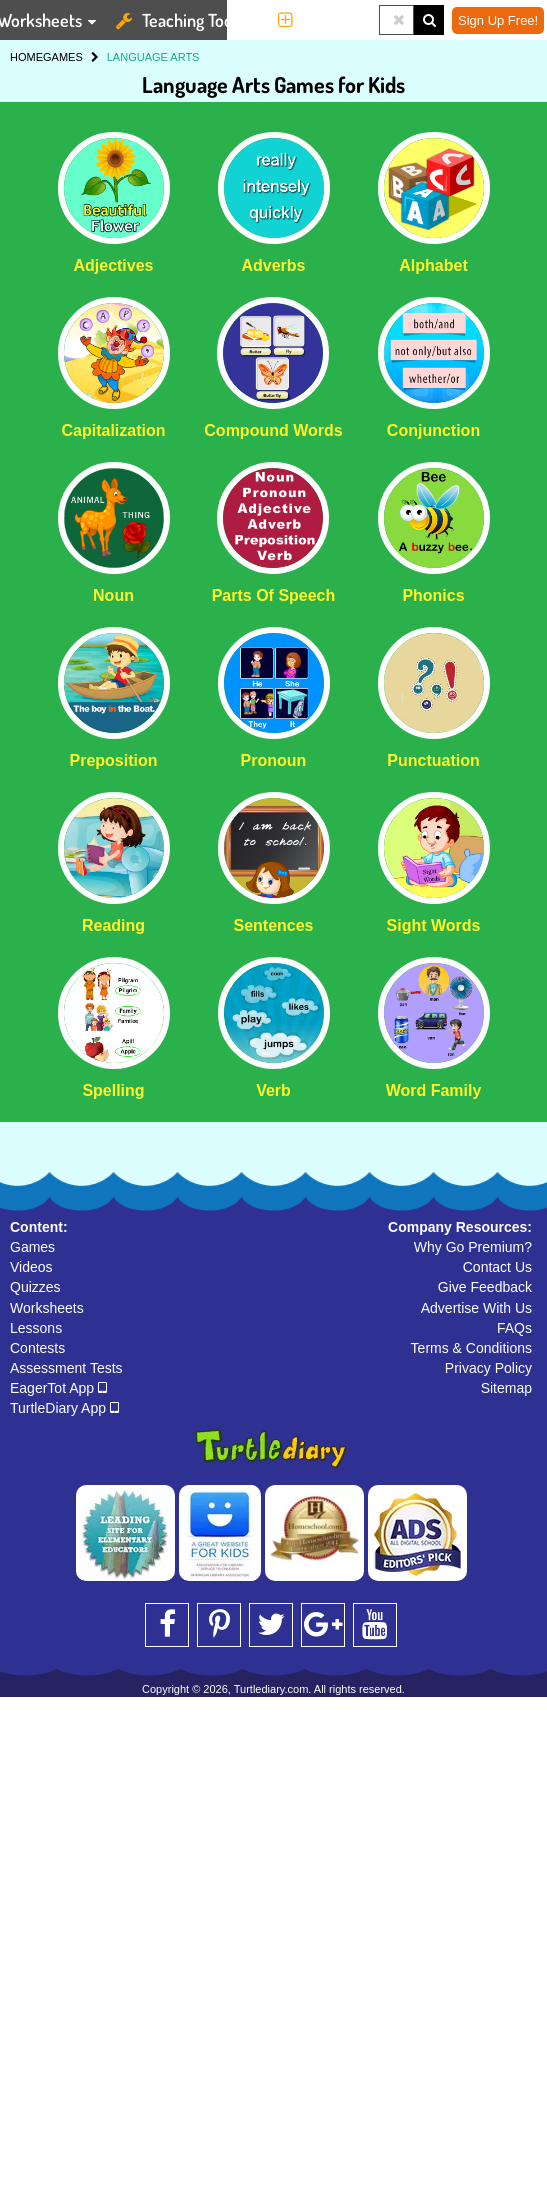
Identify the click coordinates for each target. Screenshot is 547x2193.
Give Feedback (485, 1287)
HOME (26, 57)
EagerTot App (58, 1388)
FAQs (514, 1328)
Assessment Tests (66, 1368)
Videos (31, 1267)
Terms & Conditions (471, 1348)
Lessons (36, 1328)
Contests (37, 1348)
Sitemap (506, 1388)
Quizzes (35, 1287)
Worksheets (47, 1308)
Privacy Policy (488, 1368)
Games (32, 1247)
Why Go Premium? (473, 1247)
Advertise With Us (476, 1308)
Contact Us (497, 1267)
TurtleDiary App (64, 1408)
